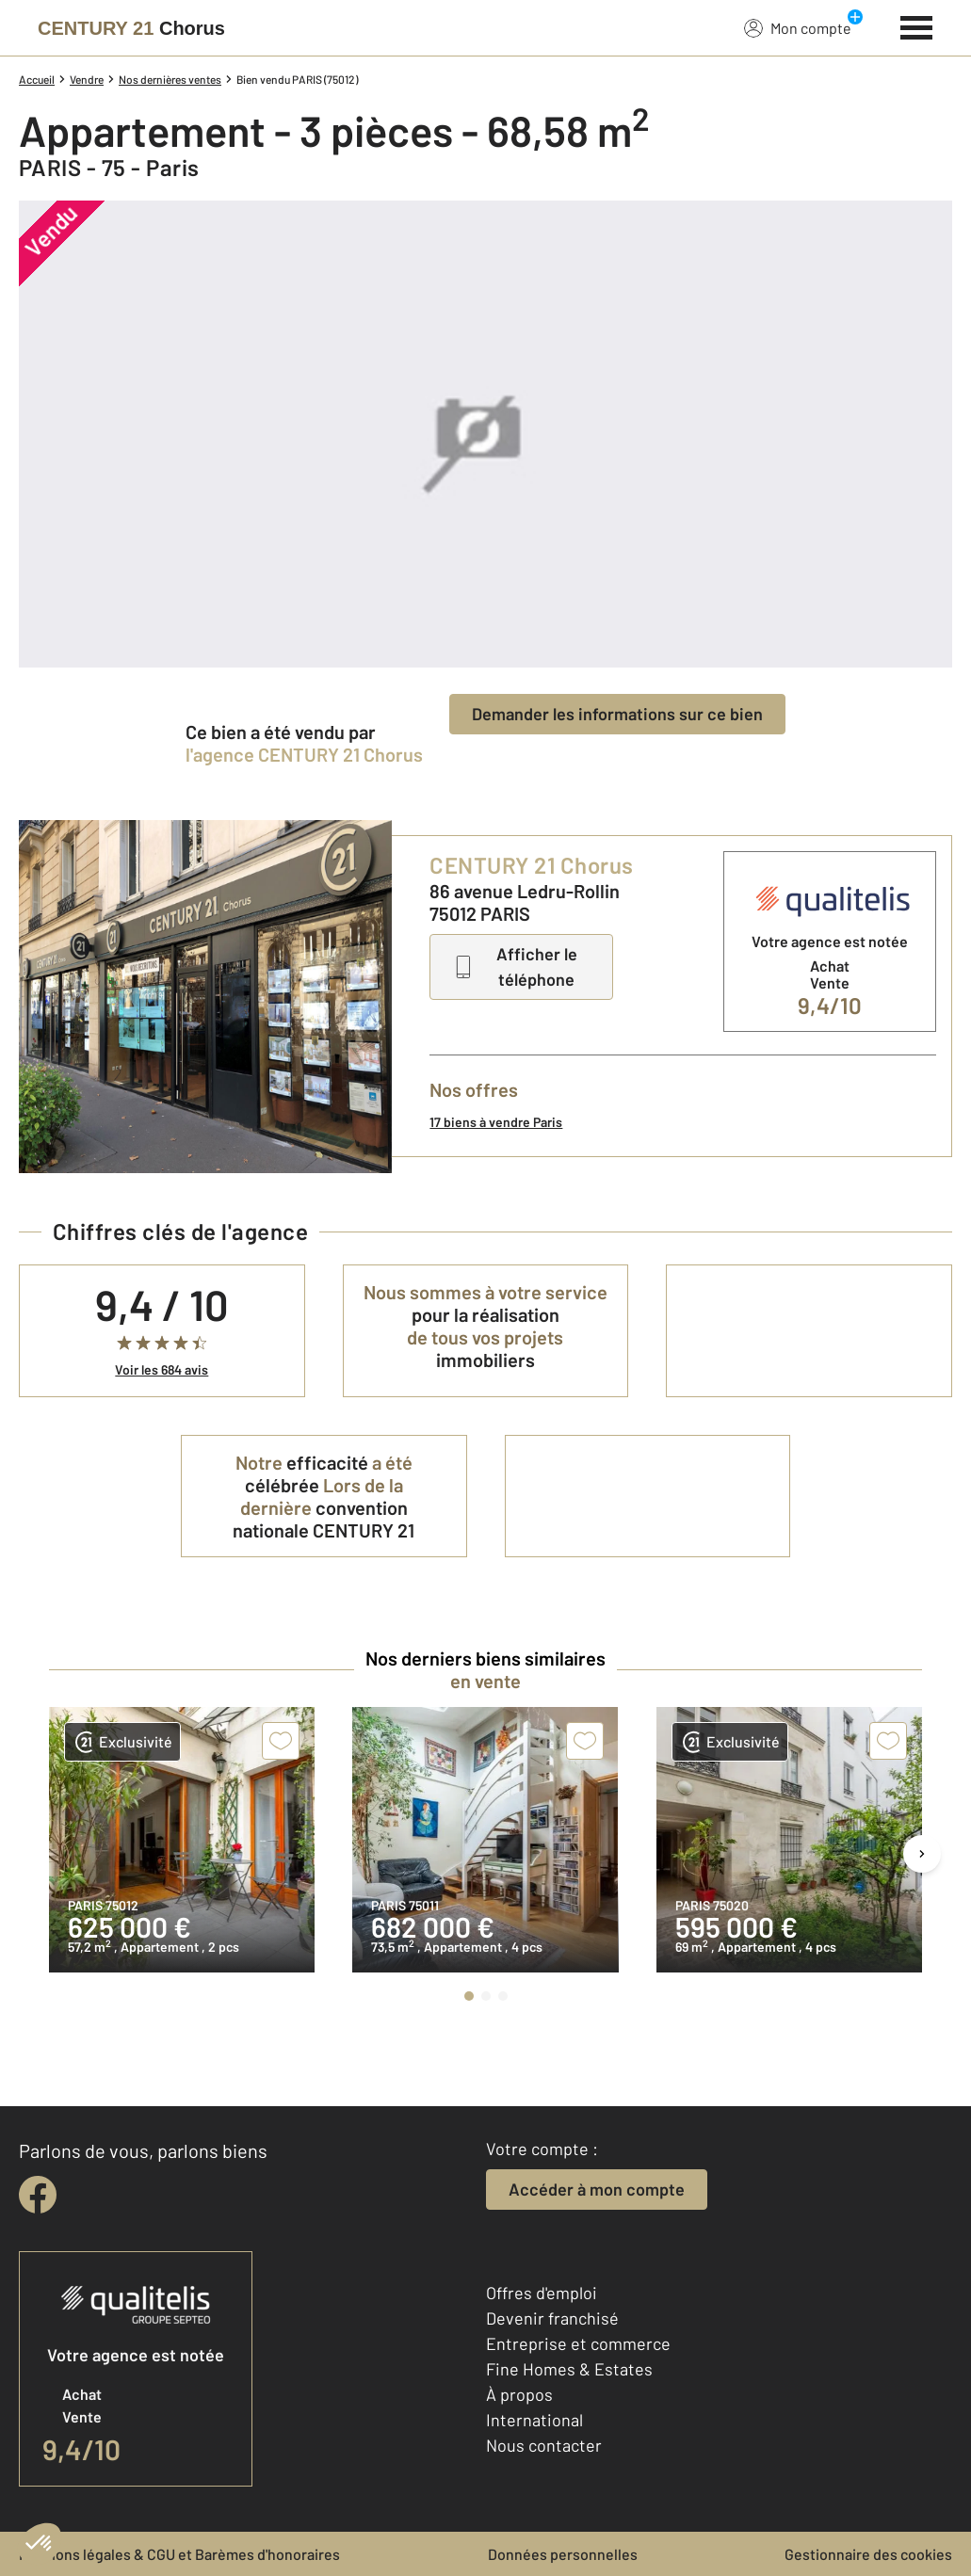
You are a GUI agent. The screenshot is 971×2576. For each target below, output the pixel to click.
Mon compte (797, 27)
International (534, 2419)
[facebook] (38, 2195)
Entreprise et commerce (578, 2343)
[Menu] (916, 25)
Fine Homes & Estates (569, 2369)
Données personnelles (563, 2554)
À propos (519, 2394)
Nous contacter (544, 2445)
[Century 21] (131, 28)
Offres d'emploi (541, 2292)
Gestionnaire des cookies (868, 2554)
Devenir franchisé (552, 2318)
